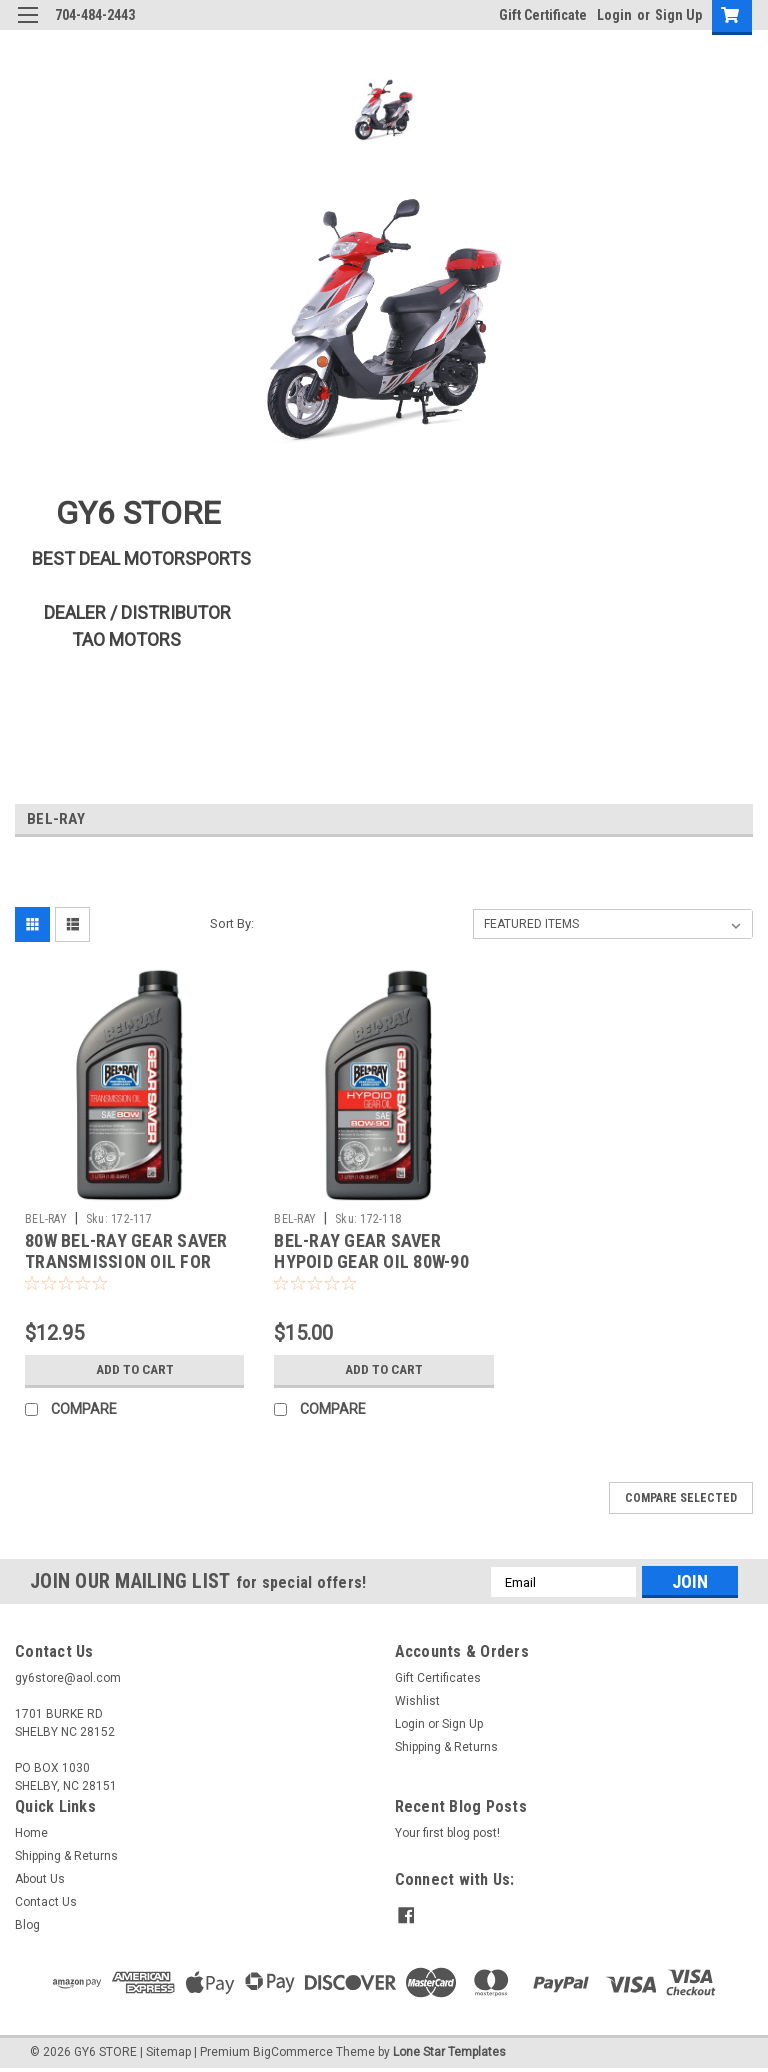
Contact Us (46, 1902)
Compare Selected (681, 1498)
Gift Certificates (438, 1678)
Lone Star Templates (449, 2052)
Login (614, 15)
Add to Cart (134, 1370)
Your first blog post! (447, 1833)
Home (31, 1833)
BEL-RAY (46, 1219)
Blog (27, 1925)
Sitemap (168, 2052)
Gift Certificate (543, 15)
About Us (40, 1879)
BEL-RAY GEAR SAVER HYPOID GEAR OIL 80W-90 (371, 1251)
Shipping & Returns (446, 1747)
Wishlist (417, 1701)
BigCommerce (293, 2052)
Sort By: (232, 923)
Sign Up (678, 15)
